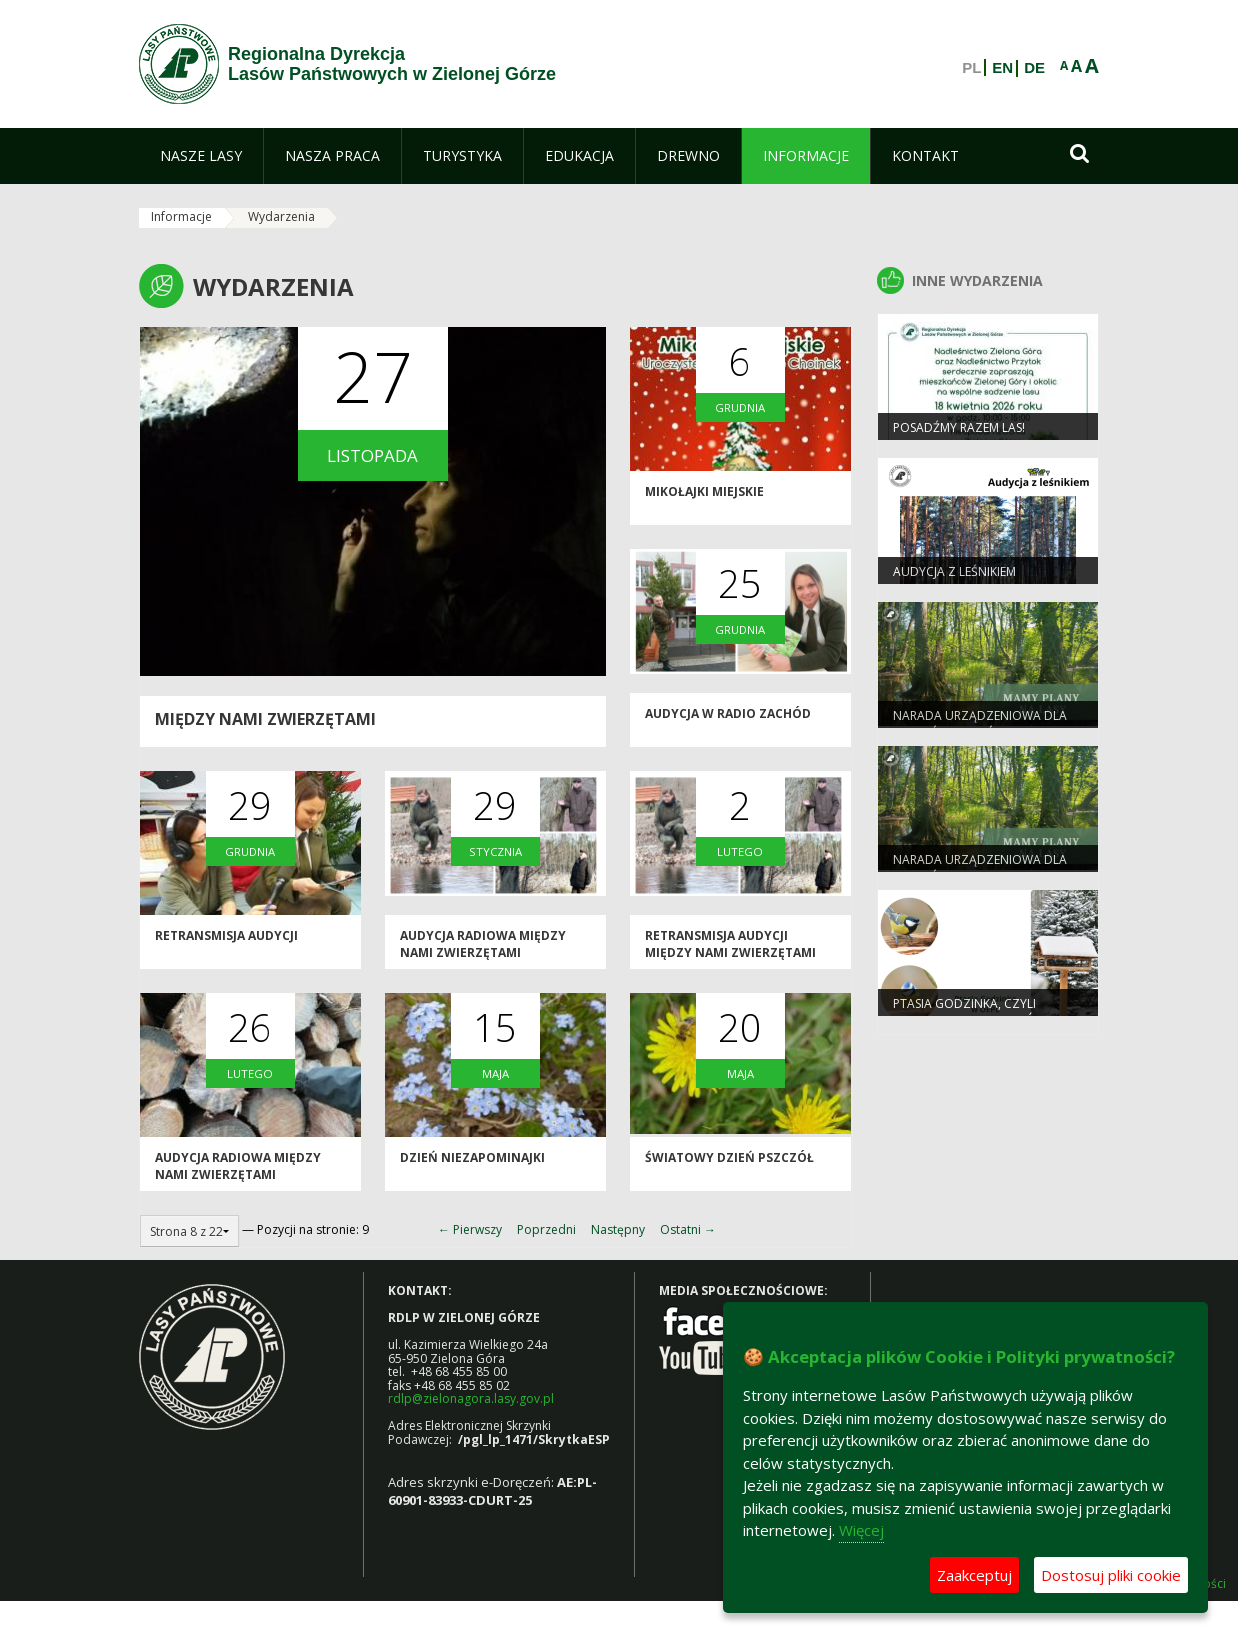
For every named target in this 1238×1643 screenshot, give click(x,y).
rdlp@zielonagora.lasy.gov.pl (471, 1398)
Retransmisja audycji (226, 935)
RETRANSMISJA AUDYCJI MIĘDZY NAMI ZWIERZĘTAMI (730, 944)
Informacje (181, 216)
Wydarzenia (281, 216)
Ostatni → (688, 1229)
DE (1034, 68)
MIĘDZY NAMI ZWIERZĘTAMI (265, 719)
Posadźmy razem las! (959, 427)
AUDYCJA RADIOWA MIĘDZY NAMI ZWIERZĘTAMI (483, 944)
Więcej (861, 1530)
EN (1002, 68)
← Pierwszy (470, 1229)
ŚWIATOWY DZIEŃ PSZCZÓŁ (729, 1157)
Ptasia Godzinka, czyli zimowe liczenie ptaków (969, 1012)
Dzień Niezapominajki (472, 1157)
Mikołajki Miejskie (704, 491)
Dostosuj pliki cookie (1111, 1575)
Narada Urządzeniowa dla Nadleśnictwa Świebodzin (980, 724)
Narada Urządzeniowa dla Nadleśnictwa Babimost (980, 868)
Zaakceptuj (974, 1575)
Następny (618, 1229)
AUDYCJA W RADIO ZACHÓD (728, 713)
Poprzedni (546, 1229)
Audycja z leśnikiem (954, 571)
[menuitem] (201, 156)
